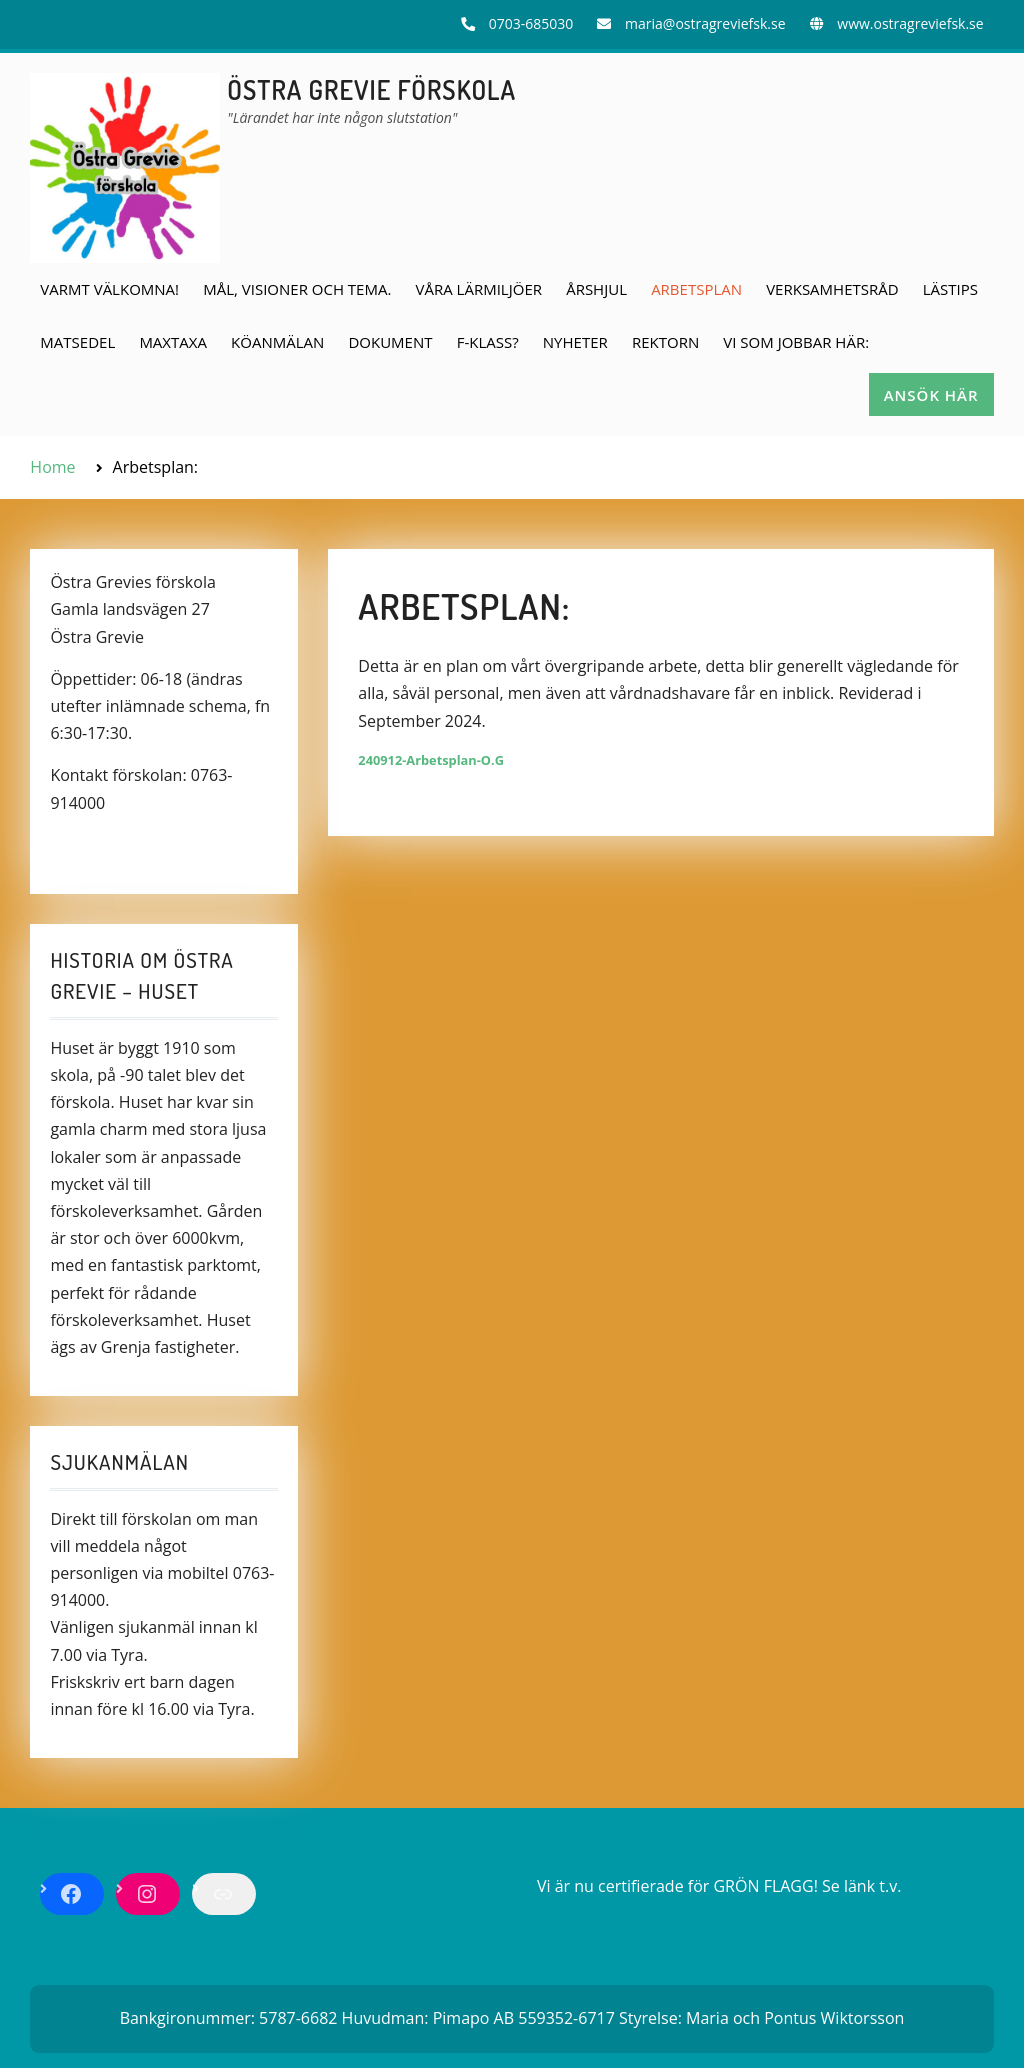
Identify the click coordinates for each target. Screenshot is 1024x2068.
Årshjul (596, 289)
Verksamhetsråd (832, 289)
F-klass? (488, 342)
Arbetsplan (696, 289)
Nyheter (575, 342)
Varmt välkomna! (109, 289)
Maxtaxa (173, 342)
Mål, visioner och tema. (297, 289)
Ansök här (931, 395)
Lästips (950, 289)
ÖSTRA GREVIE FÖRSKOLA (371, 89)
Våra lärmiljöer (479, 289)
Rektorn (665, 342)
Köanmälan (277, 342)
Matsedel (77, 342)
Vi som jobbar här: (796, 342)
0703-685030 (531, 23)
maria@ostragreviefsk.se (705, 23)
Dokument (390, 342)
